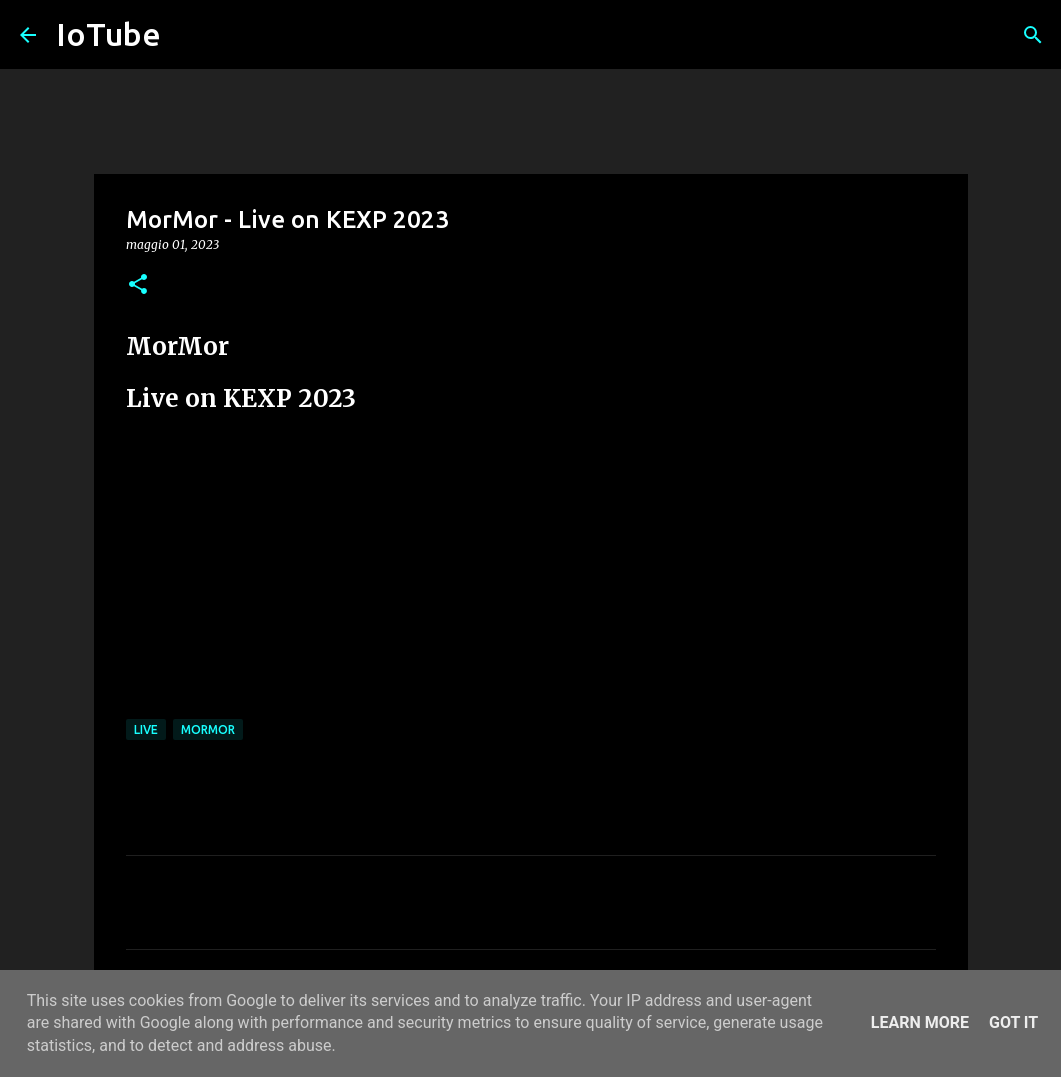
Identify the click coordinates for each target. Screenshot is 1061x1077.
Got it (1013, 1022)
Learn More (920, 1022)
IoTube (108, 34)
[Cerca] (1033, 35)
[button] (138, 285)
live (146, 729)
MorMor (208, 729)
